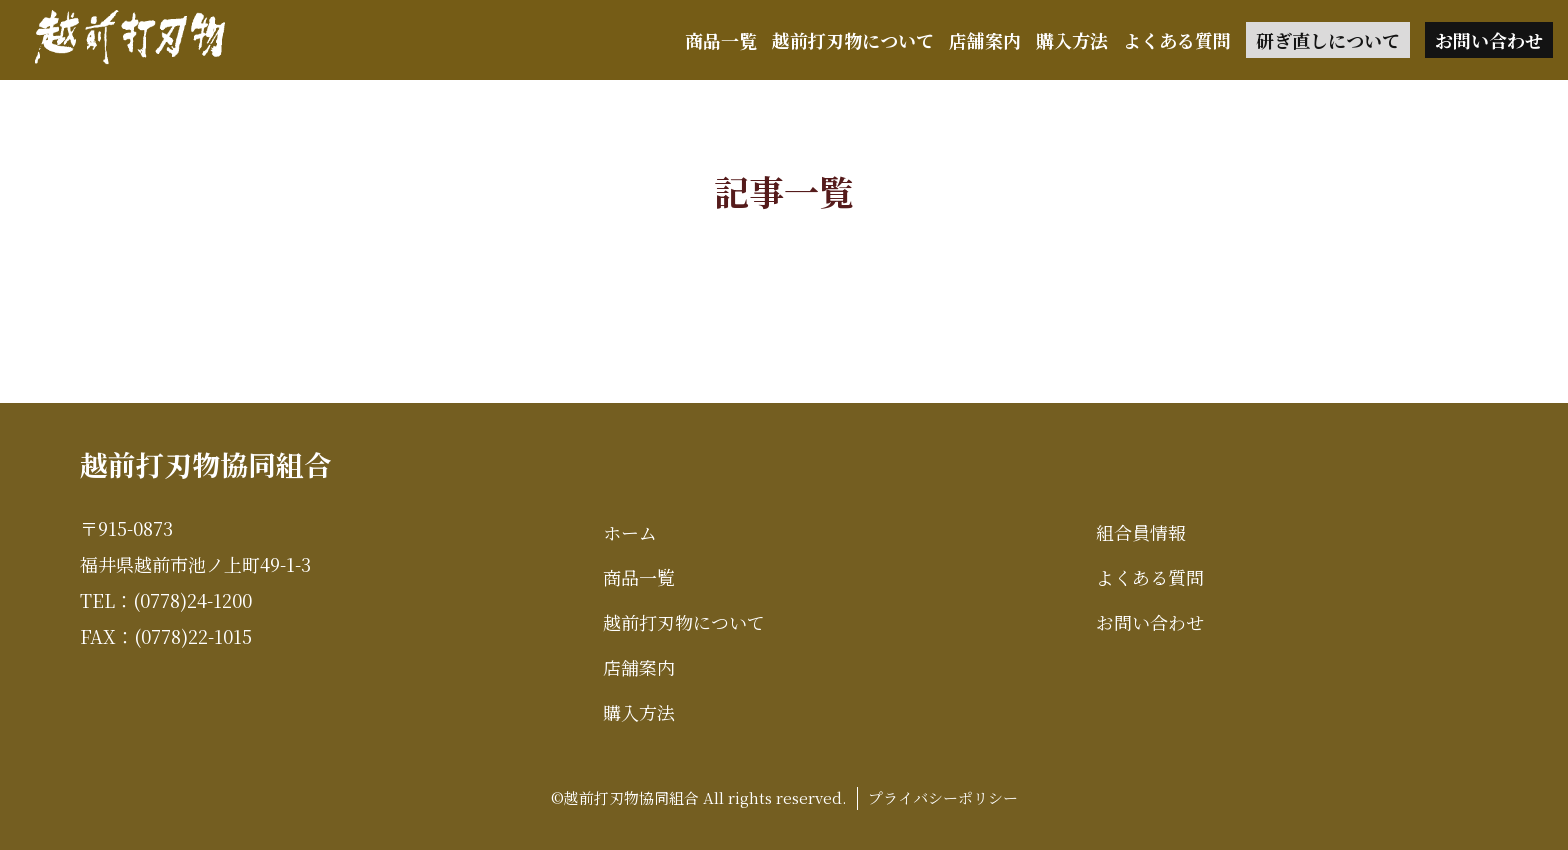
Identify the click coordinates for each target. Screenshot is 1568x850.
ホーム (630, 532)
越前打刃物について (853, 40)
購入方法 (1072, 40)
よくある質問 (1177, 40)
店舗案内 (985, 40)
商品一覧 (721, 40)
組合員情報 (1141, 532)
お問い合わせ (1489, 40)
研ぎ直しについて (1328, 40)
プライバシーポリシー (943, 797)
